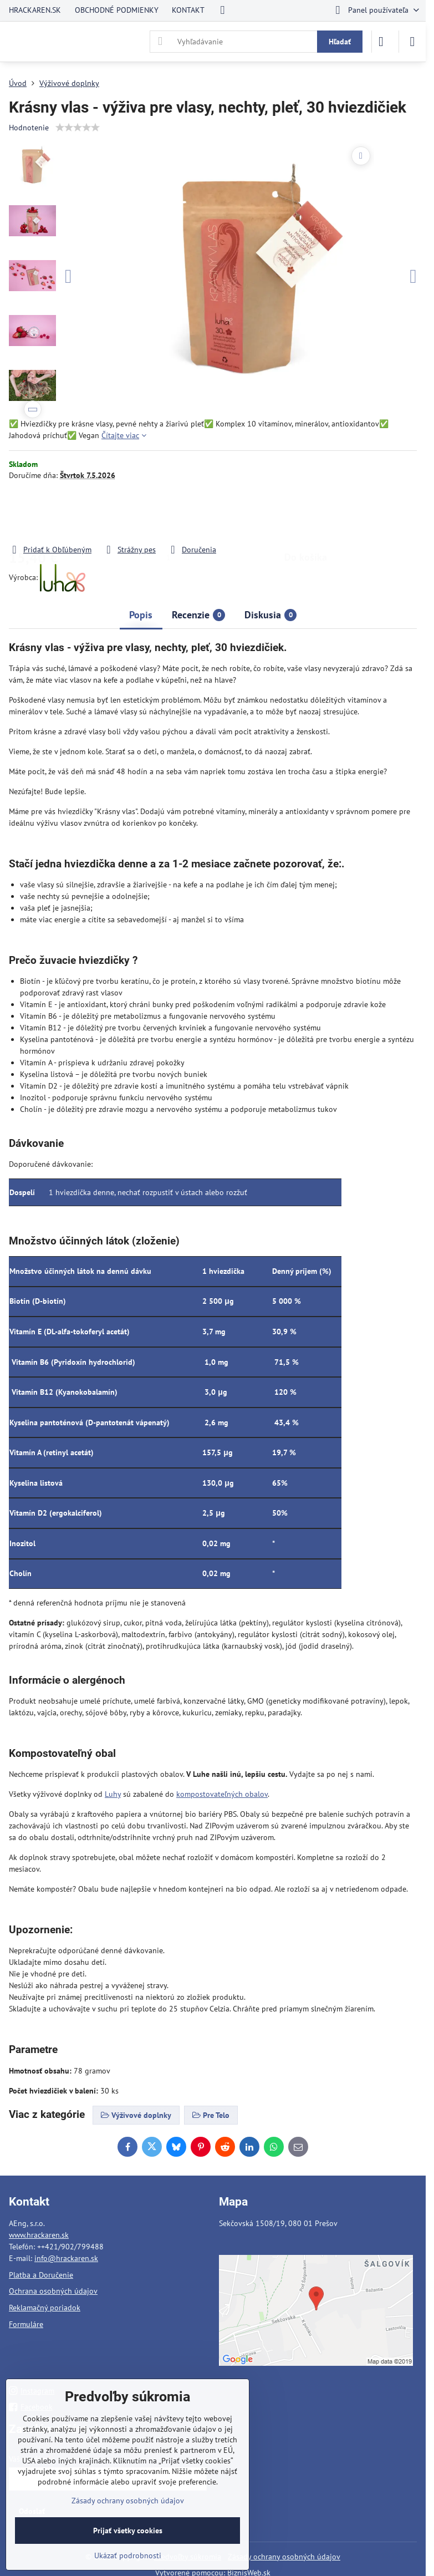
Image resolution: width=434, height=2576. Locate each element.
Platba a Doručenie (41, 2275)
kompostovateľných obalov (222, 1794)
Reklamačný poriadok (44, 2308)
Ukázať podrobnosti (127, 2555)
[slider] (77, 127)
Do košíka (305, 512)
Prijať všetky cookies (127, 2531)
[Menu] (412, 42)
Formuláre (26, 2324)
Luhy (113, 1794)
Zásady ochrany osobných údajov (284, 2557)
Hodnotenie (29, 128)
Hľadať (340, 42)
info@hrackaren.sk (66, 2258)
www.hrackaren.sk (39, 2235)
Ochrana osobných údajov (53, 2291)
